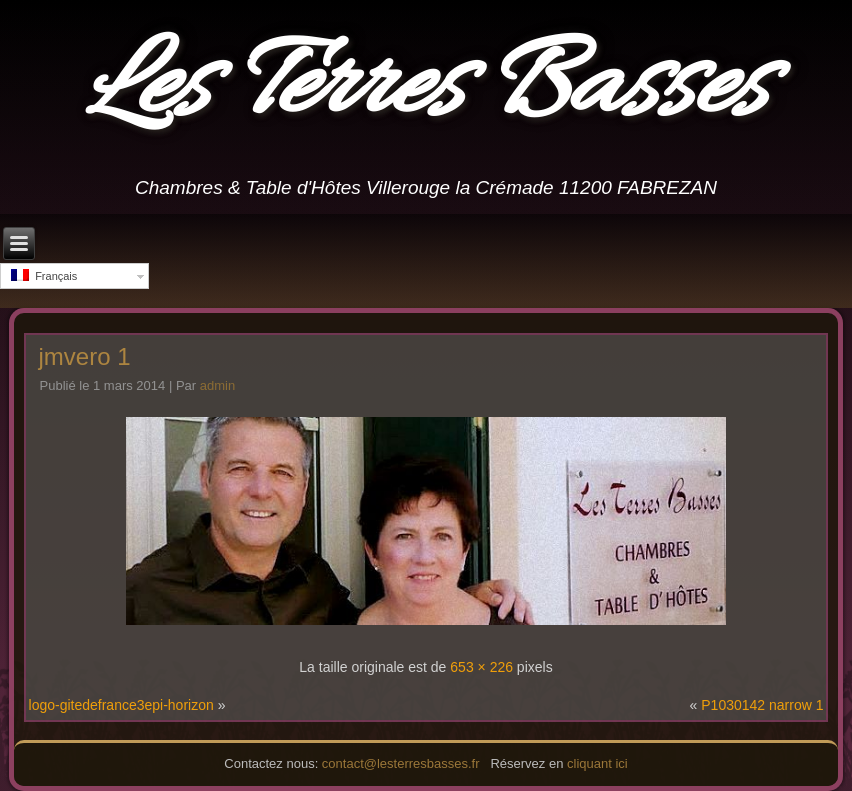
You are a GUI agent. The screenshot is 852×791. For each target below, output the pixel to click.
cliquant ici (597, 763)
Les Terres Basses (426, 89)
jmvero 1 (85, 356)
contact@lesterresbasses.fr (401, 763)
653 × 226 (481, 667)
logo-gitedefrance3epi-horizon (121, 705)
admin (217, 385)
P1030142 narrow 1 (762, 705)
